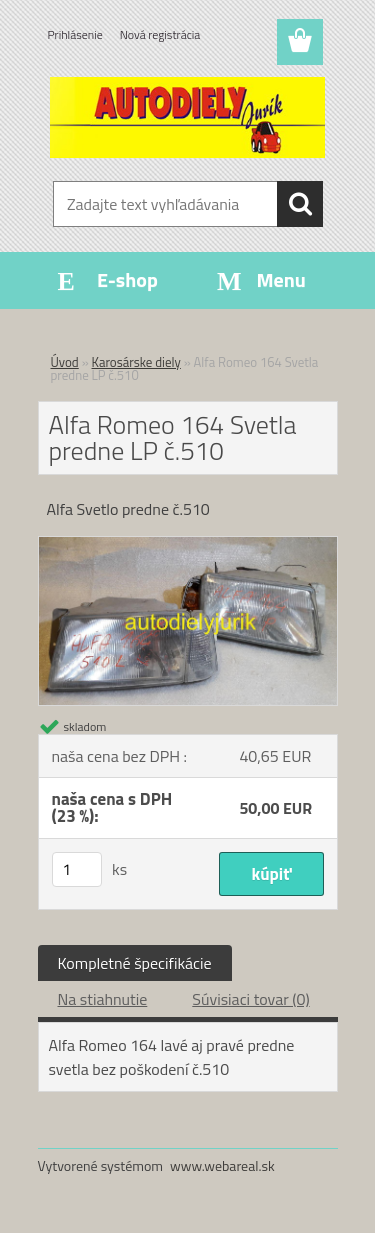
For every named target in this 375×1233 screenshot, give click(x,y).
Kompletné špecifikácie (135, 963)
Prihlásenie (75, 34)
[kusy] (77, 869)
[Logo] (187, 117)
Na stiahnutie (103, 999)
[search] (300, 204)
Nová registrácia (160, 34)
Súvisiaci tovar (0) (250, 999)
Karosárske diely (136, 362)
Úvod (65, 362)
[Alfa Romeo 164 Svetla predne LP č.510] (188, 545)
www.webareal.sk (222, 1165)
